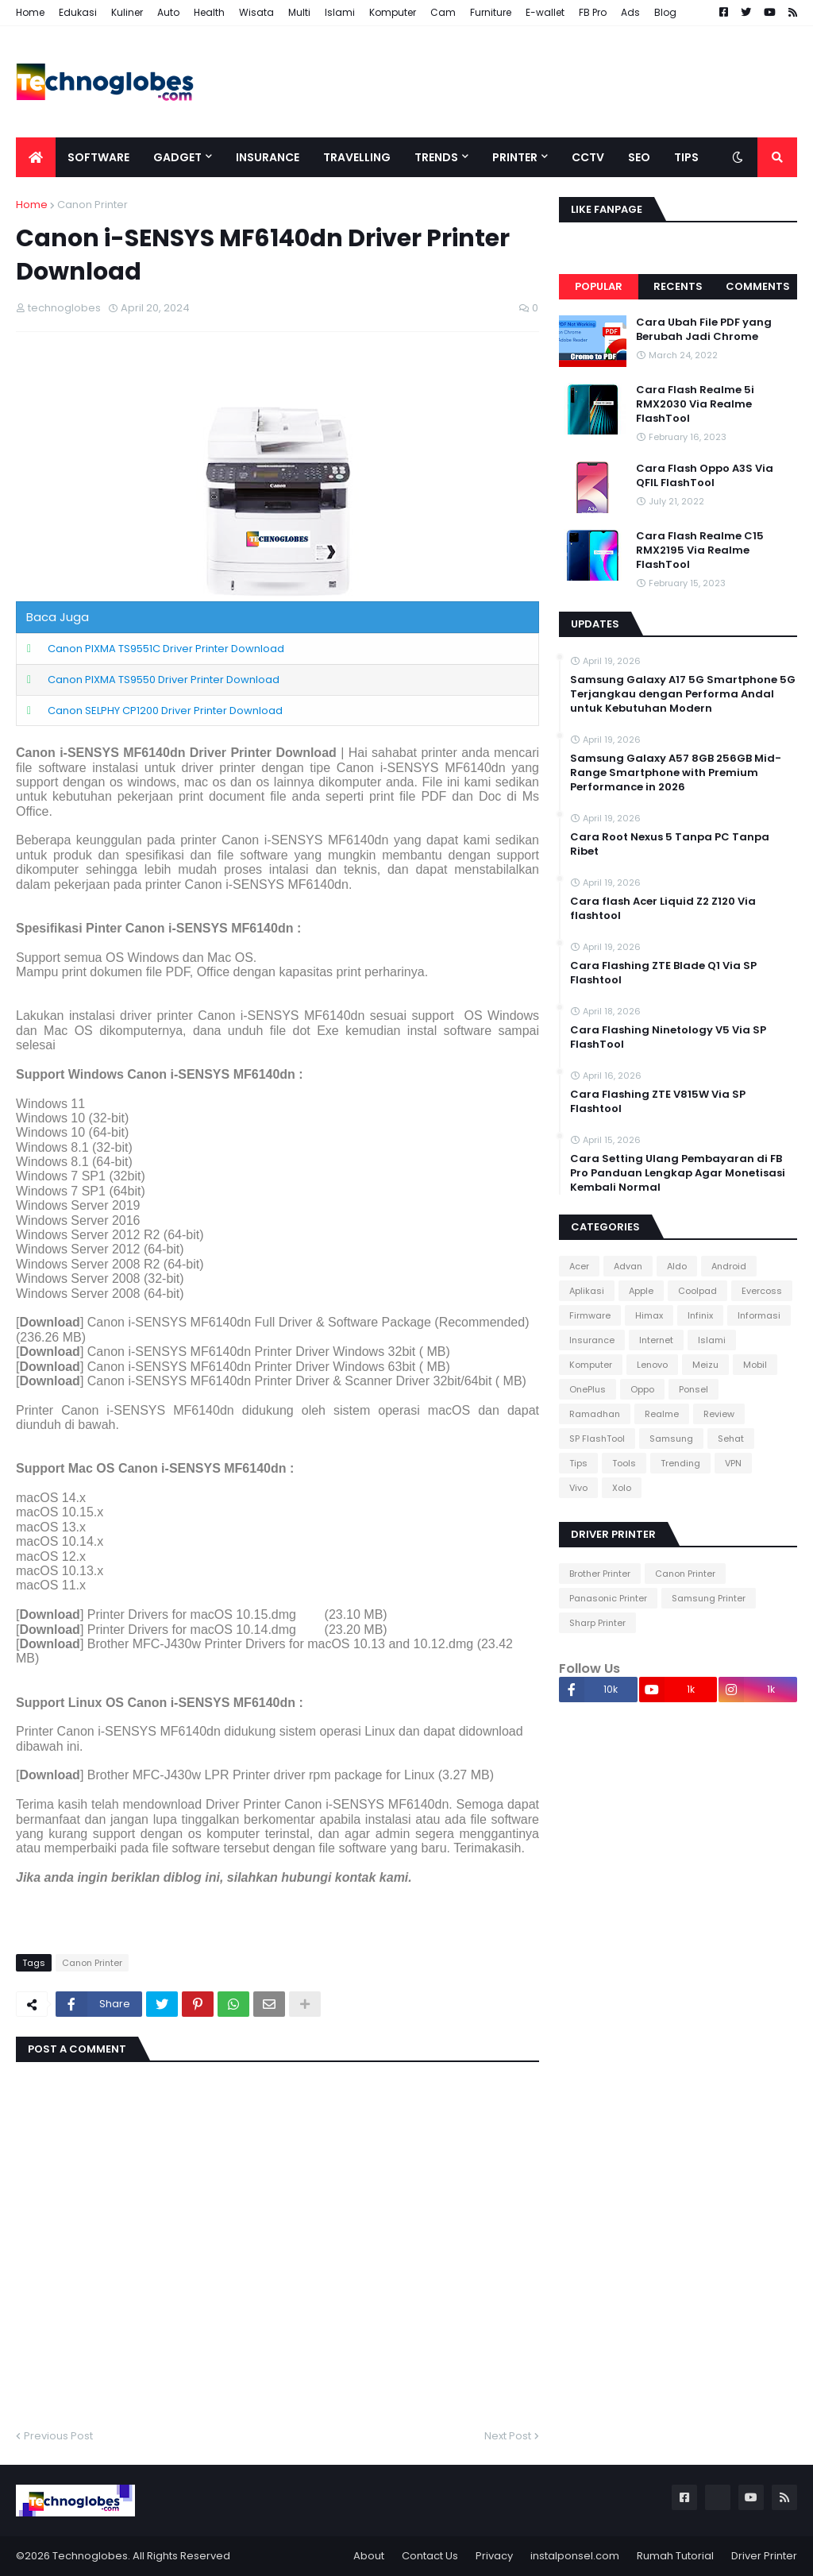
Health (209, 12)
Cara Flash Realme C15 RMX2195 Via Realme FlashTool (700, 550)
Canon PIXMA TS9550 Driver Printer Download (163, 679)
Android (728, 1266)
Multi (299, 12)
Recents (678, 286)
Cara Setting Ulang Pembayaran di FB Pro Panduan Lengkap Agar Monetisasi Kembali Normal (677, 1173)
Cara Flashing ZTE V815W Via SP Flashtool (658, 1101)
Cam (443, 12)
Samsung (671, 1438)
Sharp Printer (597, 1622)
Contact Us (430, 2555)
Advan (628, 1266)
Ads (630, 12)
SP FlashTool (597, 1438)
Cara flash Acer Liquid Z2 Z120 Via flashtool (663, 908)
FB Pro (593, 12)
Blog (665, 12)
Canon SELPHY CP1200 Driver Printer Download (165, 710)
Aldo (677, 1266)
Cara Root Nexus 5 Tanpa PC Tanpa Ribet (669, 844)
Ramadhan (594, 1414)
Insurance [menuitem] (267, 157)
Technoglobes (90, 2555)
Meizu (705, 1364)
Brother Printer (599, 1573)
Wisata (256, 12)
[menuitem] (36, 157)
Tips (578, 1463)
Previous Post (58, 2435)
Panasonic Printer (608, 1598)
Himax (649, 1315)
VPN (733, 1463)
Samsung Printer (709, 1598)
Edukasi (78, 12)
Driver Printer (764, 2555)
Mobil (755, 1364)
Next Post (507, 2435)
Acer (579, 1266)
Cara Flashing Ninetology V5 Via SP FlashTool (668, 1037)
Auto (168, 12)
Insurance (592, 1340)
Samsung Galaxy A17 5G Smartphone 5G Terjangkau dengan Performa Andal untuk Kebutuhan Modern (683, 694)
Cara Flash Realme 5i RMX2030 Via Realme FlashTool (695, 404)
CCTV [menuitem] (588, 157)
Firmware (590, 1315)
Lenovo (652, 1364)
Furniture (490, 12)
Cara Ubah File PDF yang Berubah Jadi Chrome (704, 329)
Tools (624, 1463)
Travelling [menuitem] (357, 157)
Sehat (731, 1438)
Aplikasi (586, 1290)
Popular (598, 286)
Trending (680, 1463)
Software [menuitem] (98, 157)
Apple (641, 1290)
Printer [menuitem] (515, 157)
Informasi (759, 1315)
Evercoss (762, 1290)
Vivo (578, 1487)
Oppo (642, 1389)
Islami (340, 12)
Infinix (700, 1315)
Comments (758, 286)
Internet (656, 1340)
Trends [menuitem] (436, 157)
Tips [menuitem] (686, 157)
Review (718, 1414)
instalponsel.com (574, 2555)
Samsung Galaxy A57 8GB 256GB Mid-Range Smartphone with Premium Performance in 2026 (675, 772)
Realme (662, 1414)
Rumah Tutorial (675, 2555)
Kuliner (127, 12)
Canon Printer (92, 204)
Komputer (392, 12)
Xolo (621, 1487)
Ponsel (693, 1389)
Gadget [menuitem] (177, 157)
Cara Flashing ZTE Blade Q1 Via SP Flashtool (663, 973)
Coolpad (697, 1290)
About (368, 2555)
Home (30, 12)
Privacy (494, 2555)
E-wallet (545, 12)
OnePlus (587, 1389)
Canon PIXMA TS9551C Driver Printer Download (166, 648)
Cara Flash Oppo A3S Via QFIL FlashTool (704, 476)
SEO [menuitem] (639, 157)
